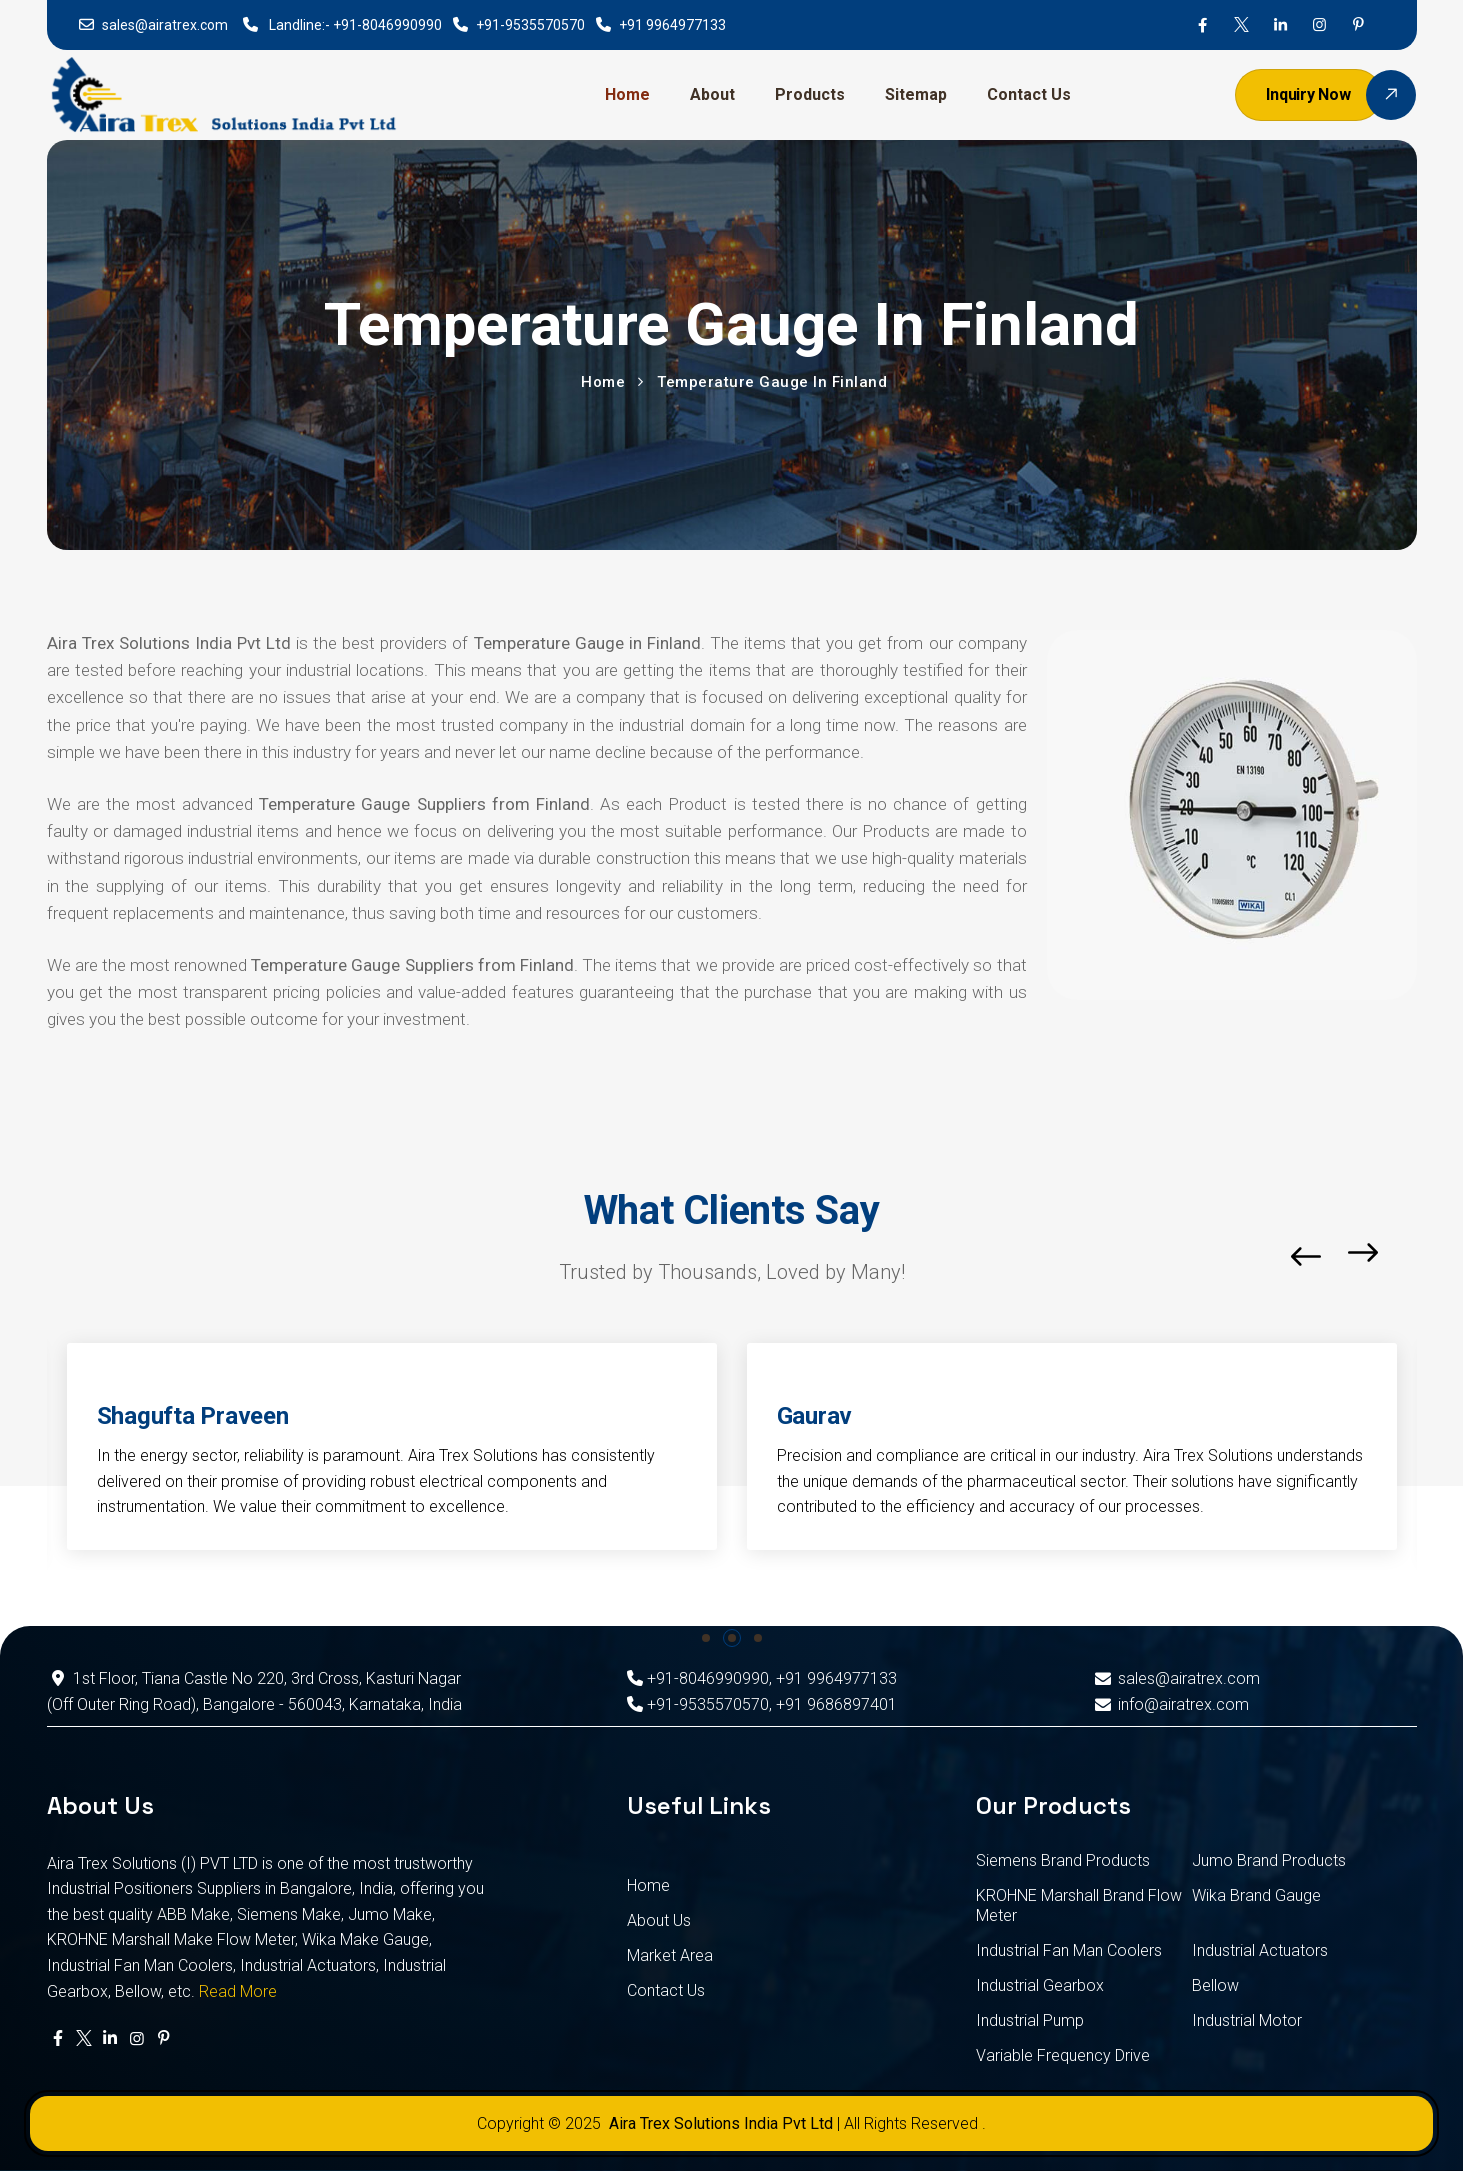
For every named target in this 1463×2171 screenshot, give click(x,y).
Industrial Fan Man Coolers (1069, 1950)
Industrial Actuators (1260, 1950)
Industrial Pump (1030, 2020)
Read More (238, 1991)
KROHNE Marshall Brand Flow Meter (1079, 1905)
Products (810, 94)
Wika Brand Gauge (1256, 1895)
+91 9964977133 (672, 25)
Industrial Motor (1247, 2020)
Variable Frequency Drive (1063, 2055)
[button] (1411, 1256)
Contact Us (1029, 94)
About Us (659, 1920)
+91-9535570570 (530, 25)
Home (627, 94)
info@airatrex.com (1170, 1704)
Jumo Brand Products (1269, 1860)
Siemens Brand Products (1063, 1860)
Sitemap (916, 94)
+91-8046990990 (387, 25)
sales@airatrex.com (165, 25)
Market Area (670, 1955)
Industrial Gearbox (1040, 1985)
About (712, 94)
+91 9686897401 (836, 1704)
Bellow (1215, 1985)
